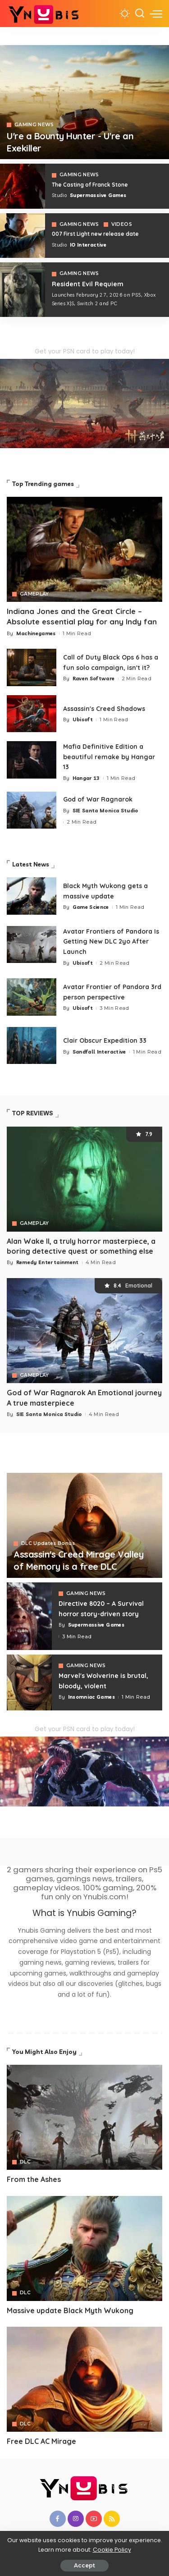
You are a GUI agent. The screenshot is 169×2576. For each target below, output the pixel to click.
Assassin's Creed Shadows (104, 709)
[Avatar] (84, 2117)
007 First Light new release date (95, 233)
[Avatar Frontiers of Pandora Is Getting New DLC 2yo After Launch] (31, 944)
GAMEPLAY (34, 594)
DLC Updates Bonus (48, 1543)
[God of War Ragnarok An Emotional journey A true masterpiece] (84, 1330)
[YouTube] (94, 2519)
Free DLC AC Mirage (41, 2441)
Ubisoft (83, 719)
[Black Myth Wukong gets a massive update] (31, 896)
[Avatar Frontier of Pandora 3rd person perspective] (31, 997)
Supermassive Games (98, 195)
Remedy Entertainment (47, 1262)
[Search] (139, 13)
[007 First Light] (22, 235)
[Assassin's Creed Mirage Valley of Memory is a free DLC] (84, 1525)
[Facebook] (58, 2519)
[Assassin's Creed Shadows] (31, 714)
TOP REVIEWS (32, 1113)
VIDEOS (121, 224)
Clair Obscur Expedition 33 (104, 1040)
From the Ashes (34, 2179)
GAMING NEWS (34, 125)
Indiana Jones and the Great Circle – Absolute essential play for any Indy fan (82, 616)
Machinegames (36, 633)
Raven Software (94, 678)
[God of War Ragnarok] (31, 810)
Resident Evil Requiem (87, 284)
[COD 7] (22, 289)
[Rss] (112, 2519)
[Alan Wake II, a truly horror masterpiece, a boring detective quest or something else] (84, 1179)
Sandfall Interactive (99, 1052)
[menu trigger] (156, 13)
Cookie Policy (112, 2549)
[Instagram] (76, 2519)
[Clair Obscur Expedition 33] (31, 1045)
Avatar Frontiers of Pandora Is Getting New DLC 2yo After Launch (111, 941)
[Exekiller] (84, 102)
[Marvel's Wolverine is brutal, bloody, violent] (29, 1682)
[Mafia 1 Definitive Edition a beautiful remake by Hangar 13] (31, 760)
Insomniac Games (91, 1697)
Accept (84, 2565)
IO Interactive (88, 245)
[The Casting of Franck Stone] (22, 186)
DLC (25, 2162)
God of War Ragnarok (97, 799)
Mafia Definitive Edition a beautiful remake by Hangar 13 (109, 757)
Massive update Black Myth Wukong (70, 2310)
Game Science (91, 907)
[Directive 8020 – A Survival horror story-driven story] (29, 1616)
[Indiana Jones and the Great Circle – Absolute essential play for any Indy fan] (84, 549)
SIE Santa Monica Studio (105, 810)
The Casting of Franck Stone (90, 184)
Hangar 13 (86, 778)
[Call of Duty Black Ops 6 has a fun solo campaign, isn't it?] (31, 667)
